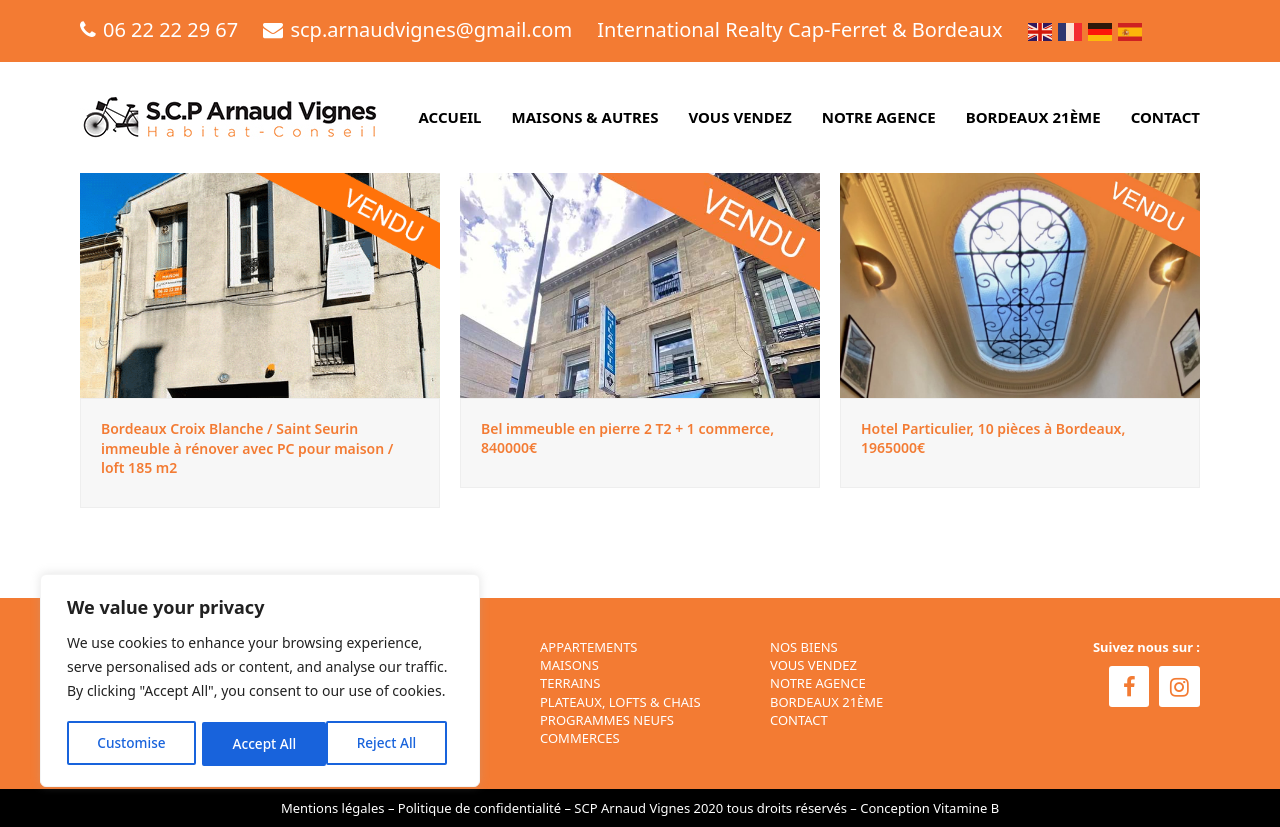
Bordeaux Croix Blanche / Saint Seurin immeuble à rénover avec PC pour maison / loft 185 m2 (247, 448)
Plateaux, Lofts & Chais (620, 702)
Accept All (391, 743)
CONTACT (799, 720)
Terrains (570, 683)
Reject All (262, 743)
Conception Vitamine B (929, 808)
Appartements (589, 647)
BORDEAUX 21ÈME (826, 702)
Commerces (580, 738)
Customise (131, 743)
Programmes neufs (607, 720)
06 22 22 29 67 (170, 29)
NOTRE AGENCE (818, 683)
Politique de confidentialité (479, 808)
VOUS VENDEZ (813, 665)
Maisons (569, 665)
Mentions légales (333, 808)
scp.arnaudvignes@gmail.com (431, 29)
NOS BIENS (804, 647)
